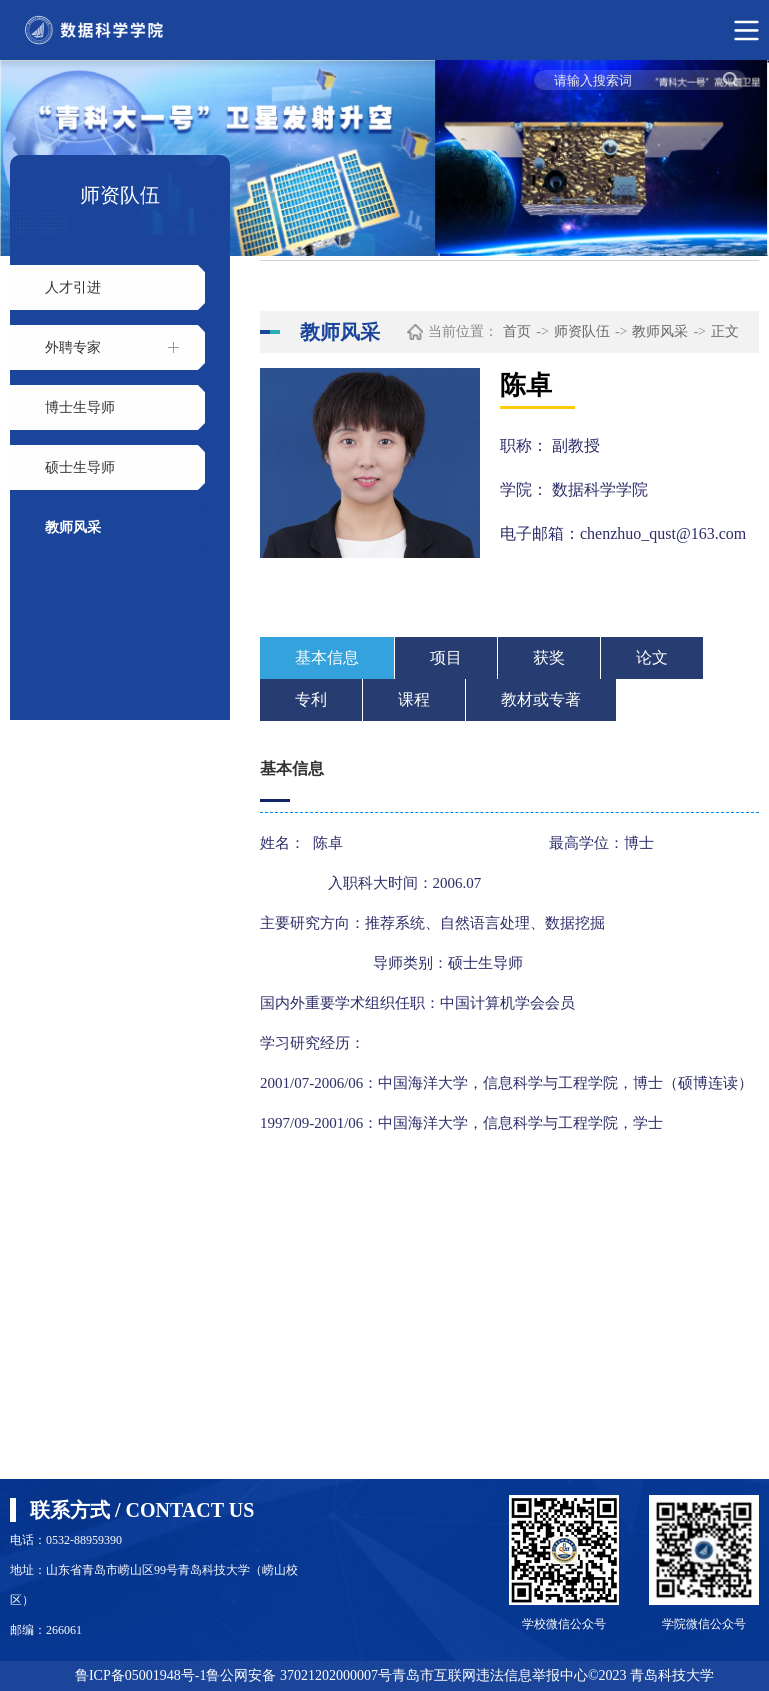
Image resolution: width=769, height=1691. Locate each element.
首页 (517, 331)
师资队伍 (582, 331)
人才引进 (73, 287)
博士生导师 (80, 407)
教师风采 (73, 527)
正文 (725, 331)
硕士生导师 (80, 467)
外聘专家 (73, 347)
